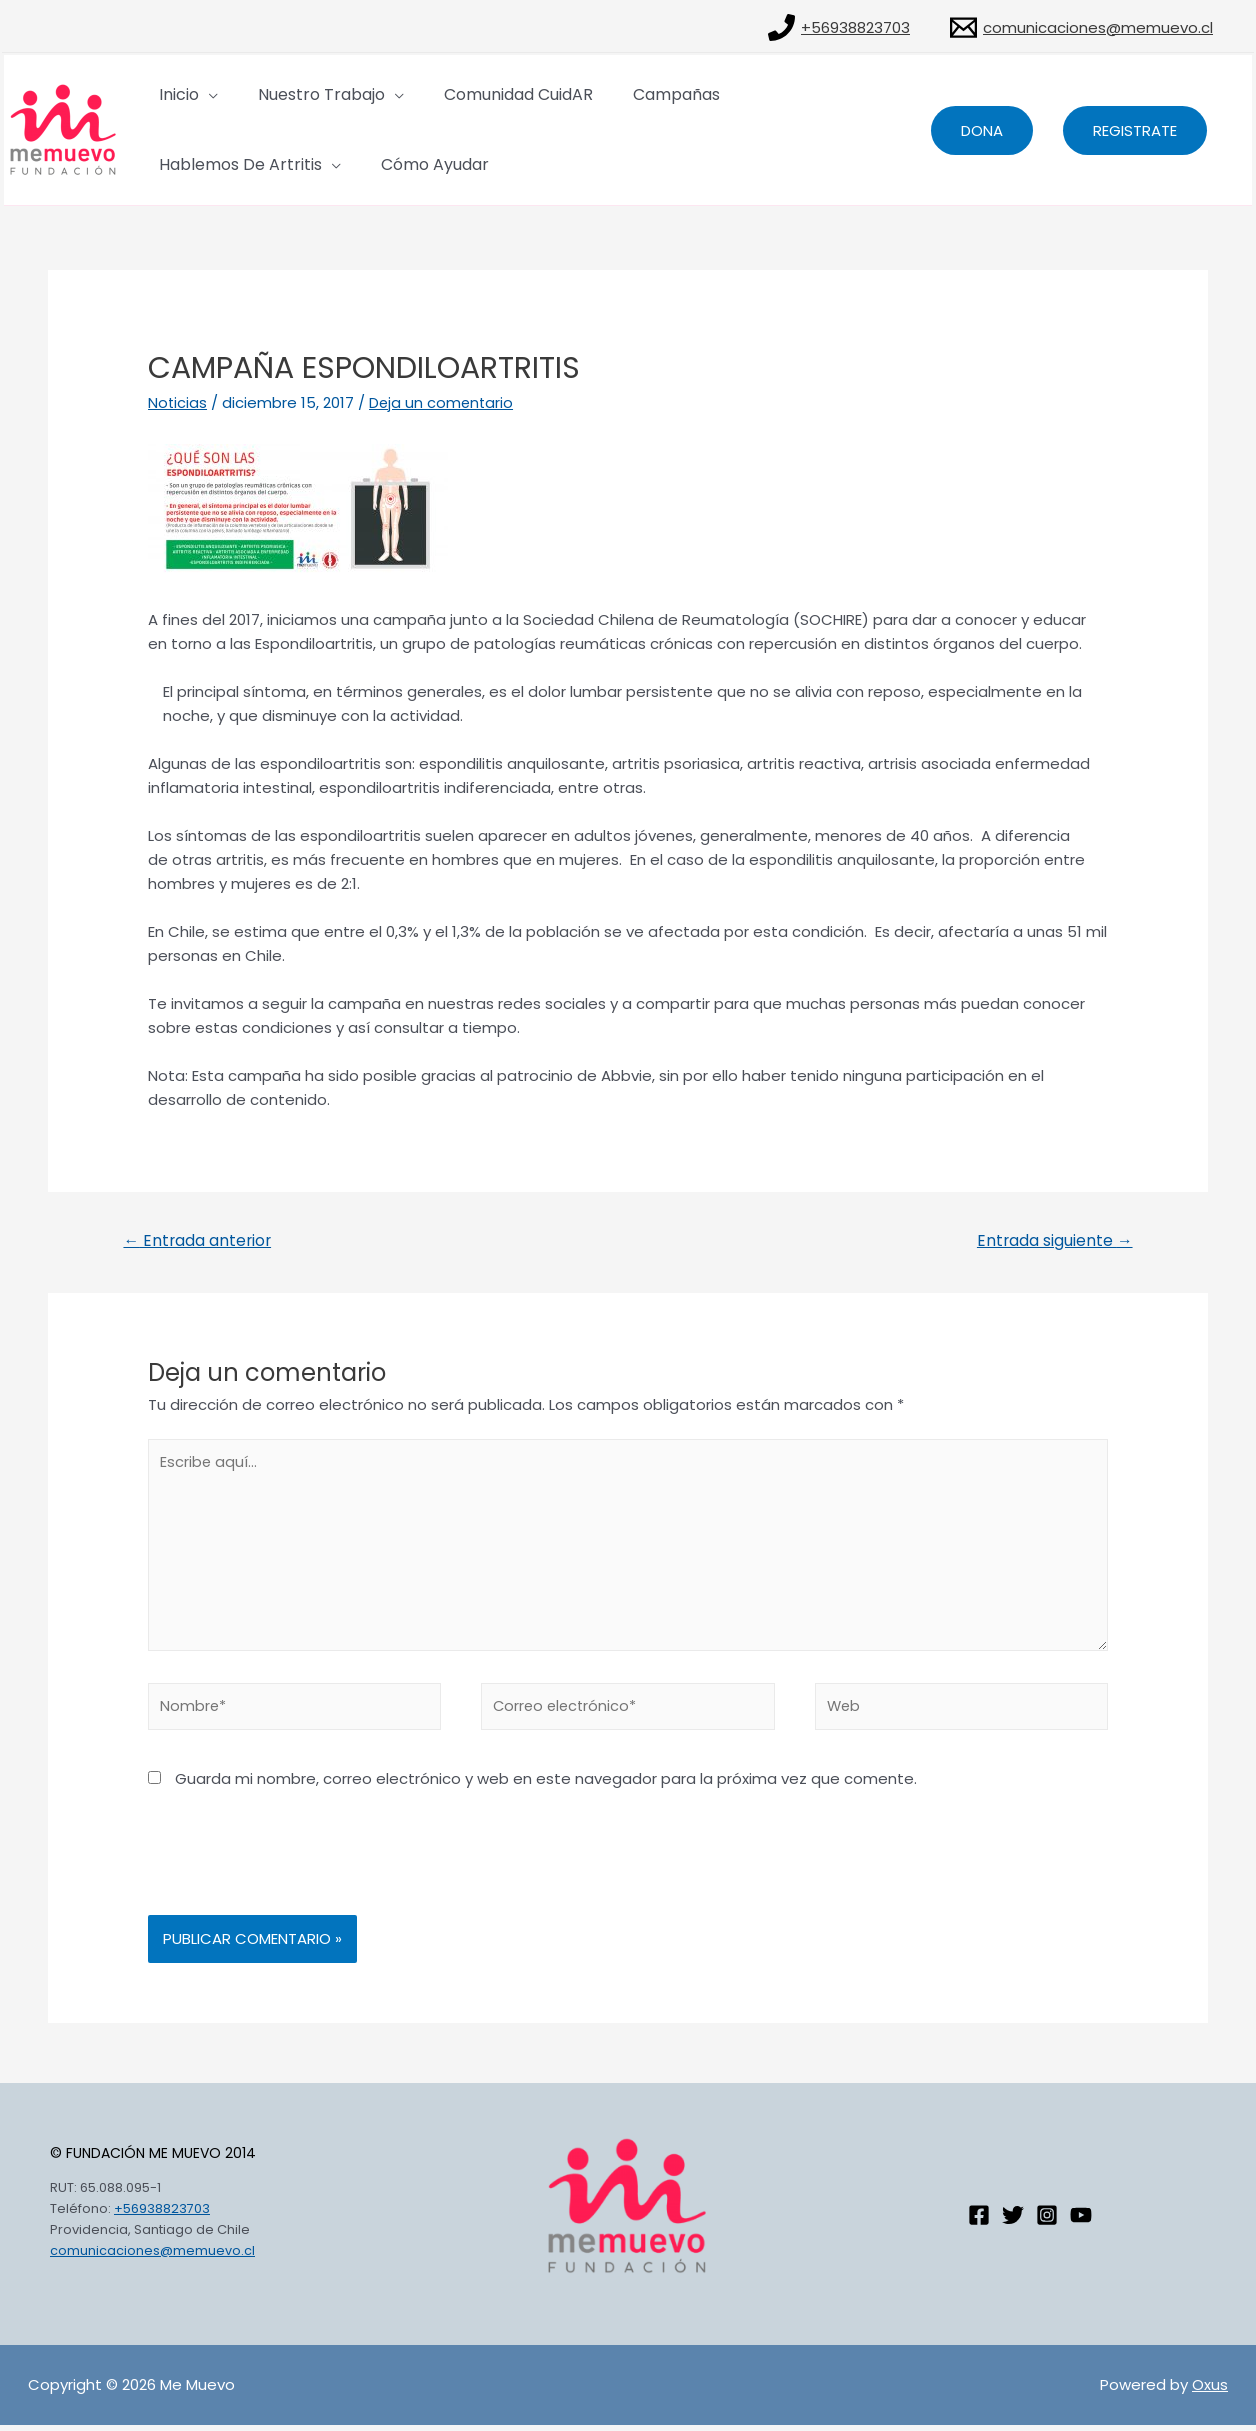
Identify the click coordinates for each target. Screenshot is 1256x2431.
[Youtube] (1081, 2221)
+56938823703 (162, 2215)
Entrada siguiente (1053, 1240)
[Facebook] (979, 2221)
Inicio (175, 94)
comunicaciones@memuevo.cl (152, 2256)
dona (982, 130)
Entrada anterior (199, 1240)
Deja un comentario (443, 402)
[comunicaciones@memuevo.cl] (1081, 27)
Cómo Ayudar (209, 164)
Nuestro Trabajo (297, 94)
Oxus (1210, 2390)
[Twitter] (1013, 2221)
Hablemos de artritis (757, 94)
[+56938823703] (839, 27)
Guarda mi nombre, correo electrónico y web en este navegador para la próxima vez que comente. (546, 1784)
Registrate (1135, 130)
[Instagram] (1047, 2221)
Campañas (612, 94)
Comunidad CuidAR (474, 94)
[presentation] (300, 1872)
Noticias (178, 402)
